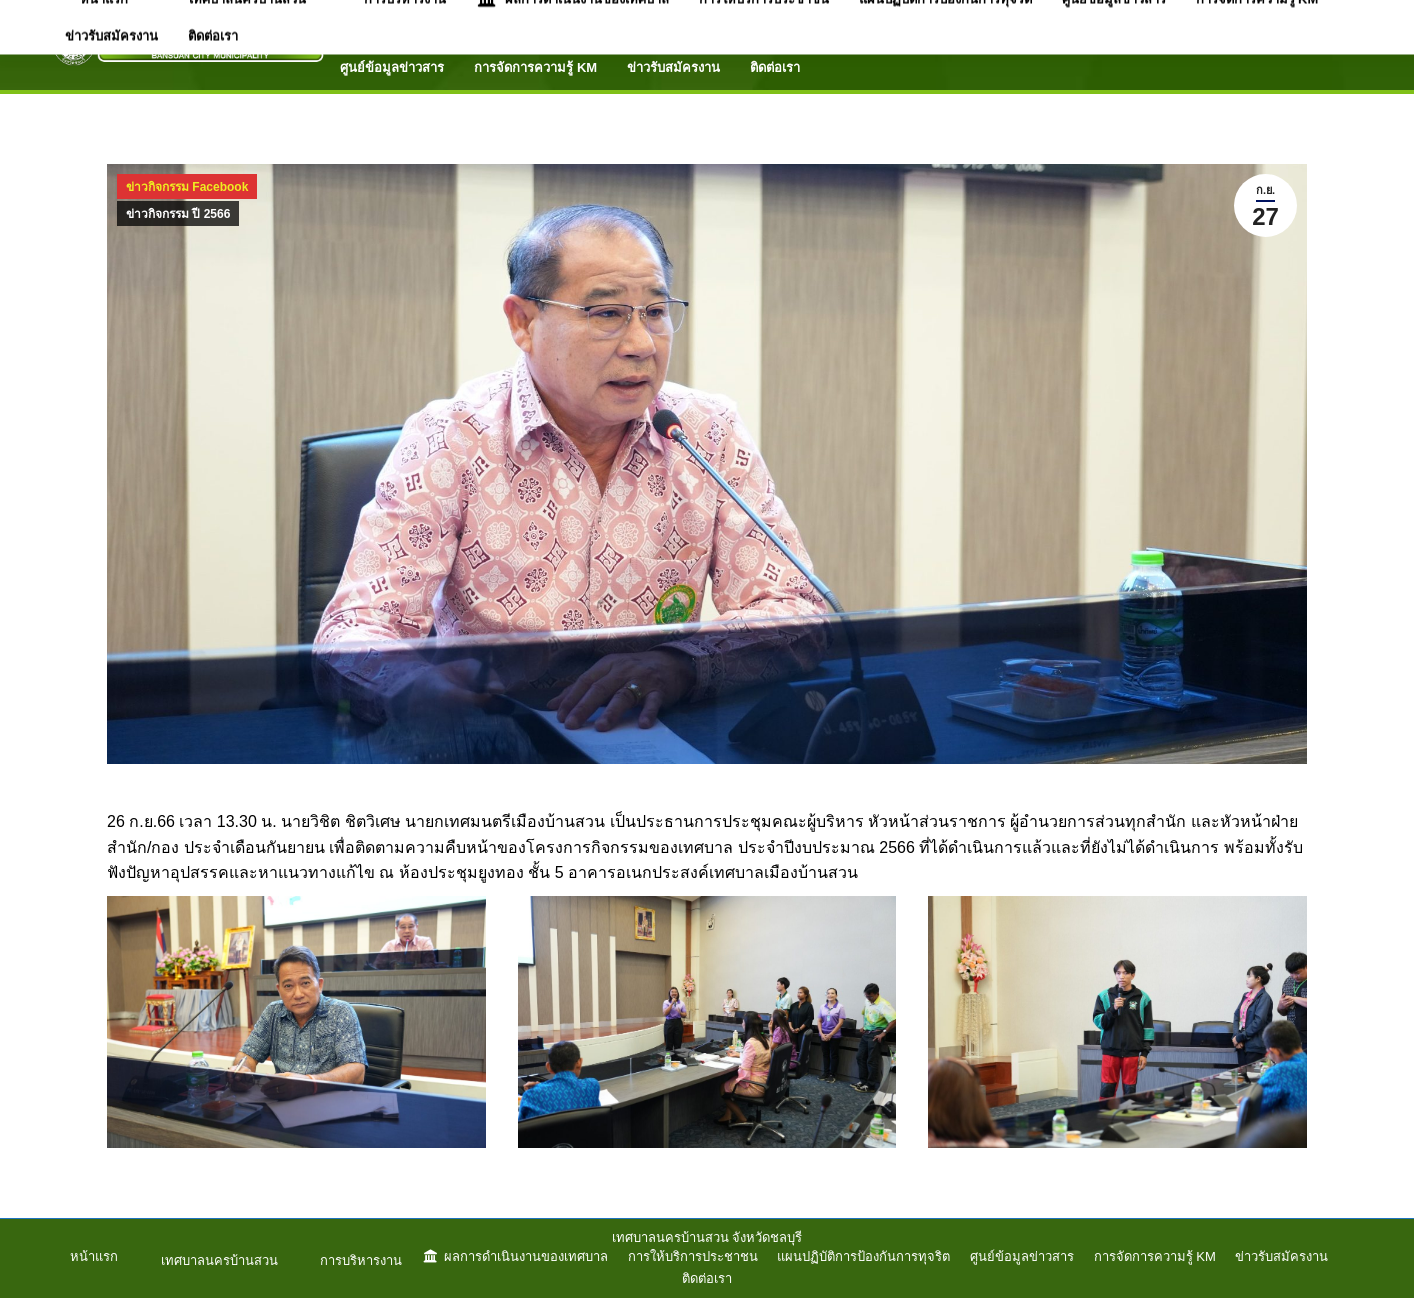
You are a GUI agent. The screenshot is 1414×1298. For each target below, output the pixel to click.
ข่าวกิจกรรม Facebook (187, 187)
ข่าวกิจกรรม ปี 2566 (178, 214)
